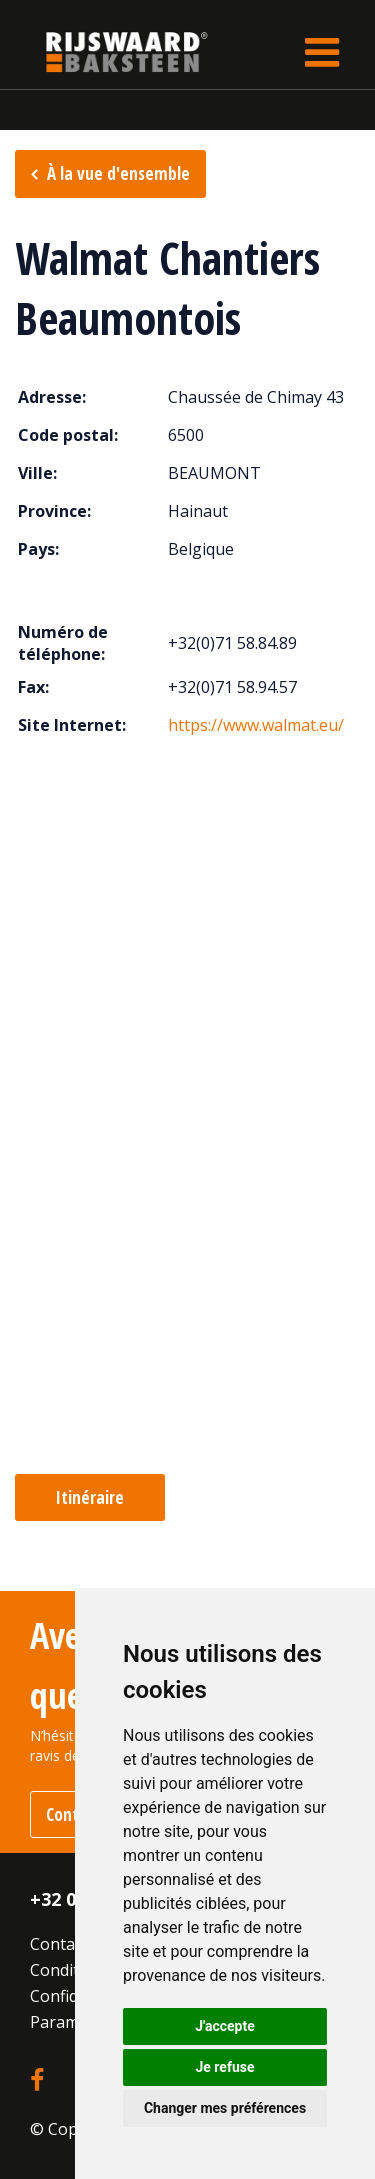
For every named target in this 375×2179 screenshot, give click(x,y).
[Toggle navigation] (322, 52)
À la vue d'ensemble (118, 173)
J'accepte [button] (225, 2026)
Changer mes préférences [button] (225, 2108)
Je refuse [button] (224, 2067)
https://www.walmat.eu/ (256, 725)
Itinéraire (90, 1497)
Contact (59, 1944)
